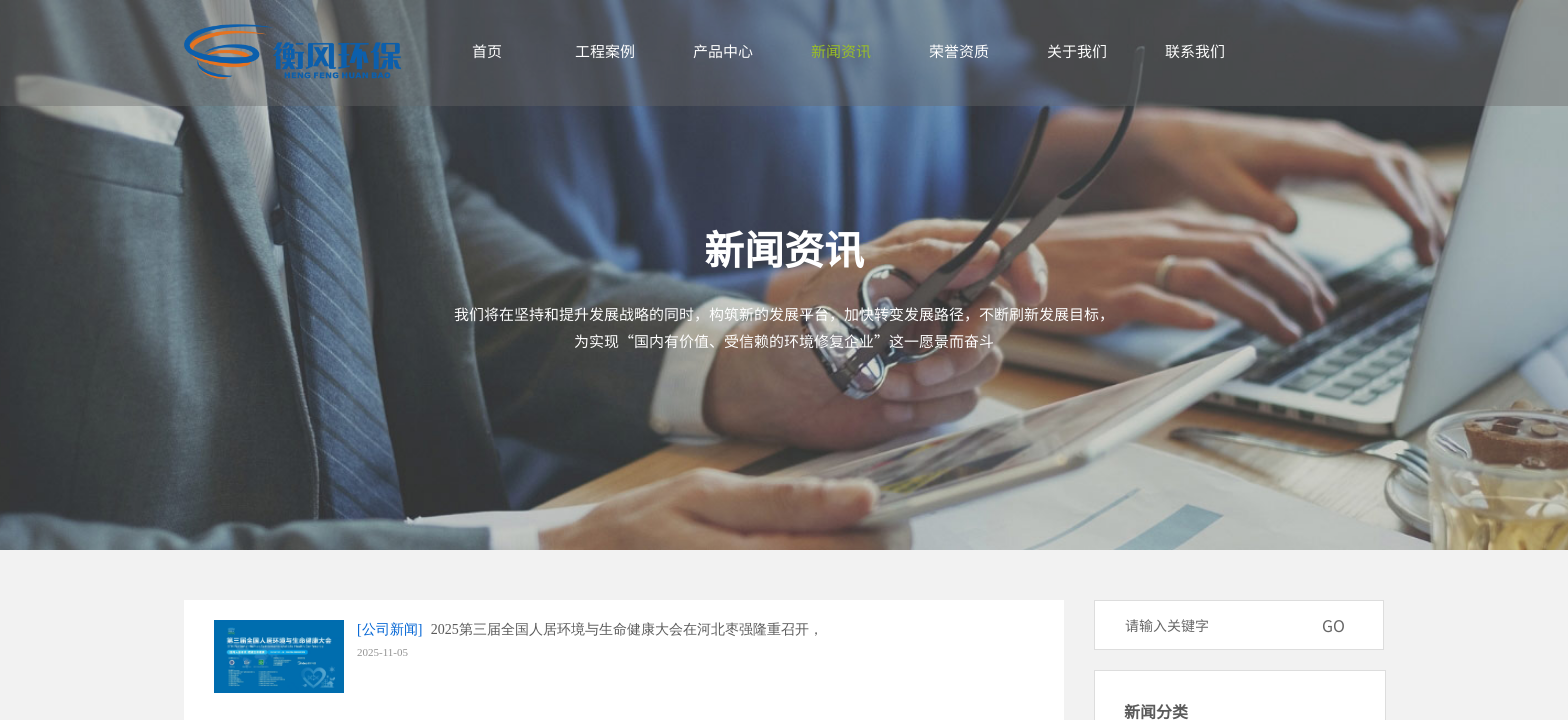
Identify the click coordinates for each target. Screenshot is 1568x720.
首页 (487, 50)
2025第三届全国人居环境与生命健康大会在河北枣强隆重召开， (627, 629)
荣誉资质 (959, 50)
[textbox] (1213, 625)
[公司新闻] (389, 629)
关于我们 (1077, 50)
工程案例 (605, 50)
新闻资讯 (841, 50)
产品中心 (723, 50)
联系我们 (1195, 50)
